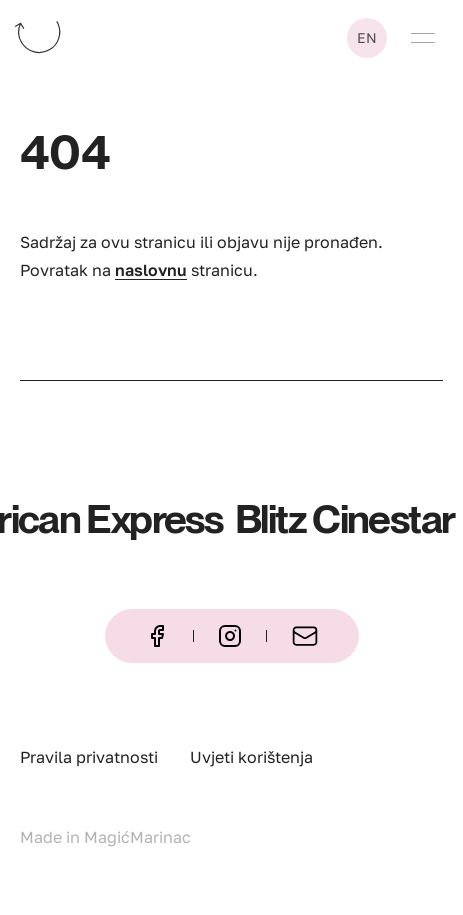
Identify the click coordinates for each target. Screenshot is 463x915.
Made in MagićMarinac (105, 837)
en (367, 37)
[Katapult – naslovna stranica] (84, 32)
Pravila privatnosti (89, 757)
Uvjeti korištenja (251, 757)
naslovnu (151, 270)
